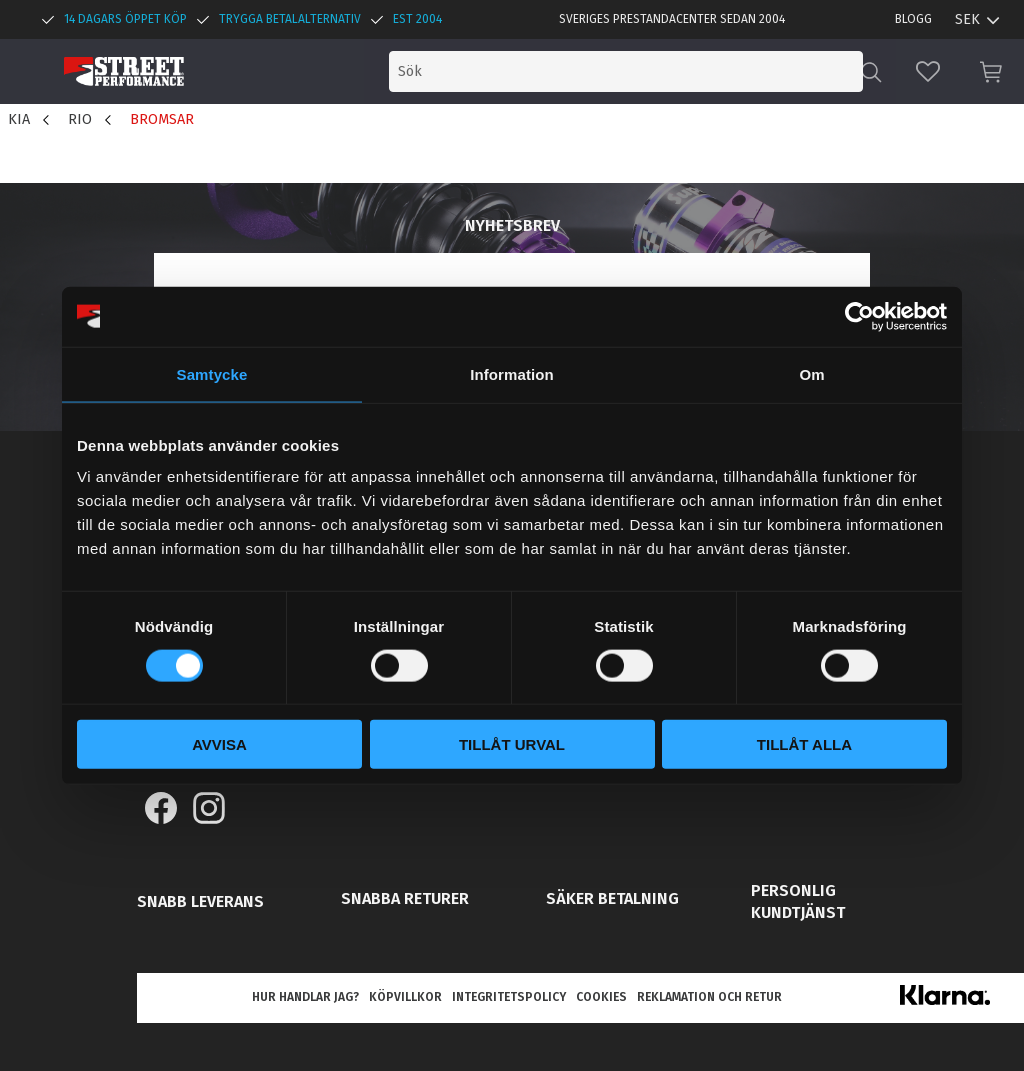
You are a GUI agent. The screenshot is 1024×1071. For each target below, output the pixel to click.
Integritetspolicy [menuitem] (509, 997)
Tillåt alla (804, 744)
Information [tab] (512, 373)
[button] (928, 71)
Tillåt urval (512, 744)
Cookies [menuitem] (601, 997)
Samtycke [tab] (212, 373)
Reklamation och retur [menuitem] (709, 997)
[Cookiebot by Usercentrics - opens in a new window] (859, 316)
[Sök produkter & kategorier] (692, 71)
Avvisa (219, 744)
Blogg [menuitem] (913, 19)
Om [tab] (811, 373)
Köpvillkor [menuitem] (405, 997)
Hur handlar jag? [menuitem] (305, 997)
